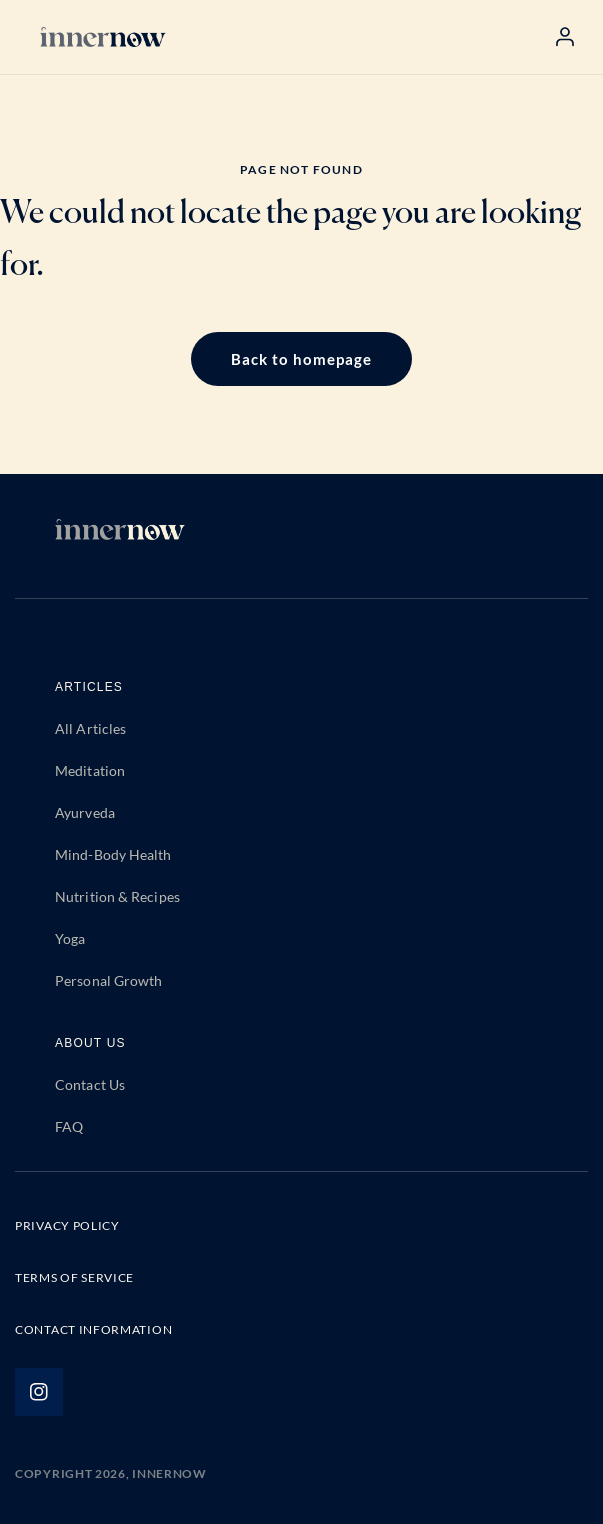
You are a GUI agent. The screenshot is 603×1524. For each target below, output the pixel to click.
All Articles (90, 728)
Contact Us (90, 1084)
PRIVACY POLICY (67, 1225)
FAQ (69, 1126)
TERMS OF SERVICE (74, 1277)
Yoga (70, 938)
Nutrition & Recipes (117, 896)
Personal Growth (109, 980)
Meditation (90, 770)
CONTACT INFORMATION (93, 1329)
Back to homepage (301, 359)
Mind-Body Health (113, 854)
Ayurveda (85, 812)
